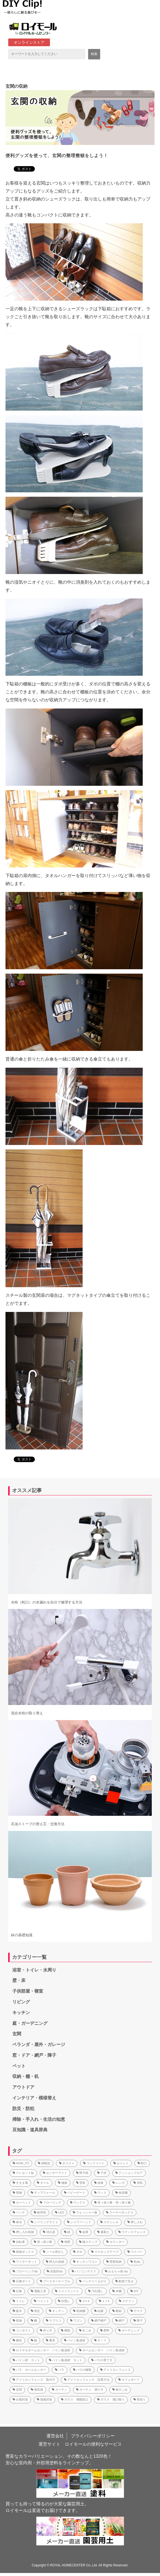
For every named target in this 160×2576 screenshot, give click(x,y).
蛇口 (142, 2163)
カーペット (22, 2202)
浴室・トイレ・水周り (34, 1970)
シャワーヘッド (79, 2222)
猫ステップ (88, 2241)
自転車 (19, 2241)
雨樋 (17, 2192)
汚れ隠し (95, 2291)
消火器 (49, 2232)
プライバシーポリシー (93, 2436)
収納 (17, 2320)
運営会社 (55, 2436)
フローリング (50, 2202)
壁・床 (19, 1980)
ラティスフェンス (132, 2232)
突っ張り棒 (43, 2241)
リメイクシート (67, 2291)
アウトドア (23, 2087)
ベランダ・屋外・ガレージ (38, 2044)
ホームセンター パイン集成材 (102, 2350)
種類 (65, 2330)
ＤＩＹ (100, 2340)
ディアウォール (43, 2192)
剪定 (35, 2311)
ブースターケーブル (55, 2281)
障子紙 (82, 2172)
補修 (62, 2182)
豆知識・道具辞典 (29, 2129)
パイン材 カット (26, 2360)
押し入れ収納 (23, 2232)
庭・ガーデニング (29, 2023)
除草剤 (40, 2212)
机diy (135, 2261)
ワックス (77, 2202)
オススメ (66, 2163)
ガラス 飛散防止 (74, 2399)
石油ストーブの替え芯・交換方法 (37, 1824)
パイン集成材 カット (65, 2360)
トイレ (19, 2301)
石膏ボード (22, 2281)
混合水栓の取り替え (27, 1713)
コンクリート (94, 2163)
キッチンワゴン (85, 2261)
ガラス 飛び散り (111, 2399)
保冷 (17, 2222)
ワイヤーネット (25, 2261)
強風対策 (44, 2399)
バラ (59, 2369)
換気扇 (37, 2389)
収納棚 (79, 2311)
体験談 (44, 2163)
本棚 (117, 2291)
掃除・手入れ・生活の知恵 (38, 2119)
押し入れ (135, 2222)
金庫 (83, 2232)
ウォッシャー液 (85, 2212)
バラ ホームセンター (29, 2369)
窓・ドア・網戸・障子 (34, 2055)
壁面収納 (114, 2261)
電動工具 (38, 2291)
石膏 (17, 2291)
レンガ (118, 2182)
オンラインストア (29, 42)
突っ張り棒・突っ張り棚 (112, 2202)
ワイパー (135, 2251)
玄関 (16, 2033)
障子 (138, 2320)
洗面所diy (55, 2271)
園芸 (17, 2340)
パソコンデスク (84, 2271)
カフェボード (129, 2379)
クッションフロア (129, 2172)
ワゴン (76, 2320)
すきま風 (20, 2182)
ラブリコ (53, 2320)
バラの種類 (82, 2369)
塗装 (80, 2182)
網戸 (120, 2320)
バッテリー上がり (92, 2281)
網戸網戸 (98, 2320)
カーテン (59, 2389)
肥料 (105, 2330)
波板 (98, 2182)
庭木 (17, 2311)
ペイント (41, 2301)
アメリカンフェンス (115, 2369)
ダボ (77, 2251)
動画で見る (124, 2281)
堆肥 (65, 2241)
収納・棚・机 (25, 2076)
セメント (121, 2163)
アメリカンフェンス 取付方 (34, 2379)
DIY (134, 2291)
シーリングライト (44, 2222)
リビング (21, 2002)
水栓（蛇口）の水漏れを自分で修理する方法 (46, 1602)
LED (59, 2212)
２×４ (84, 2301)
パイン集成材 (74, 2340)
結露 (98, 2311)
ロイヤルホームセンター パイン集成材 (41, 2350)
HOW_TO (21, 2163)
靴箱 (117, 2311)
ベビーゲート (74, 2192)
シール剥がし (53, 2251)
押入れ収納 (55, 2261)
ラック (100, 2192)
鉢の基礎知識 (21, 1935)
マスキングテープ (105, 2251)
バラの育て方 (102, 2360)
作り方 (46, 2330)
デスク (136, 2311)
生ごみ (85, 2330)
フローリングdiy (25, 2271)
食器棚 (121, 2192)
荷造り (139, 2399)
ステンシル (109, 2222)
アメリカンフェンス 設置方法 (87, 2379)
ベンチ (19, 2212)
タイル (43, 2182)
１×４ (104, 2301)
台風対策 (20, 2399)
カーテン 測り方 (89, 2389)
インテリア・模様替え (34, 2098)
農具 (50, 2340)
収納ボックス (23, 2251)
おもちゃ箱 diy (116, 2271)
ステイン (126, 2301)
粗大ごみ (120, 2389)
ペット (19, 2066)
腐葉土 (103, 2232)
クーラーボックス (119, 2212)
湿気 (138, 2182)
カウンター (115, 2241)
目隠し (64, 2301)
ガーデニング (129, 2330)
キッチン (21, 2012)
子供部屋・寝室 (27, 1991)
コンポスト (22, 2330)
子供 (101, 2172)
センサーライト (55, 2172)
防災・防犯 (23, 2108)
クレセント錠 (23, 2172)
